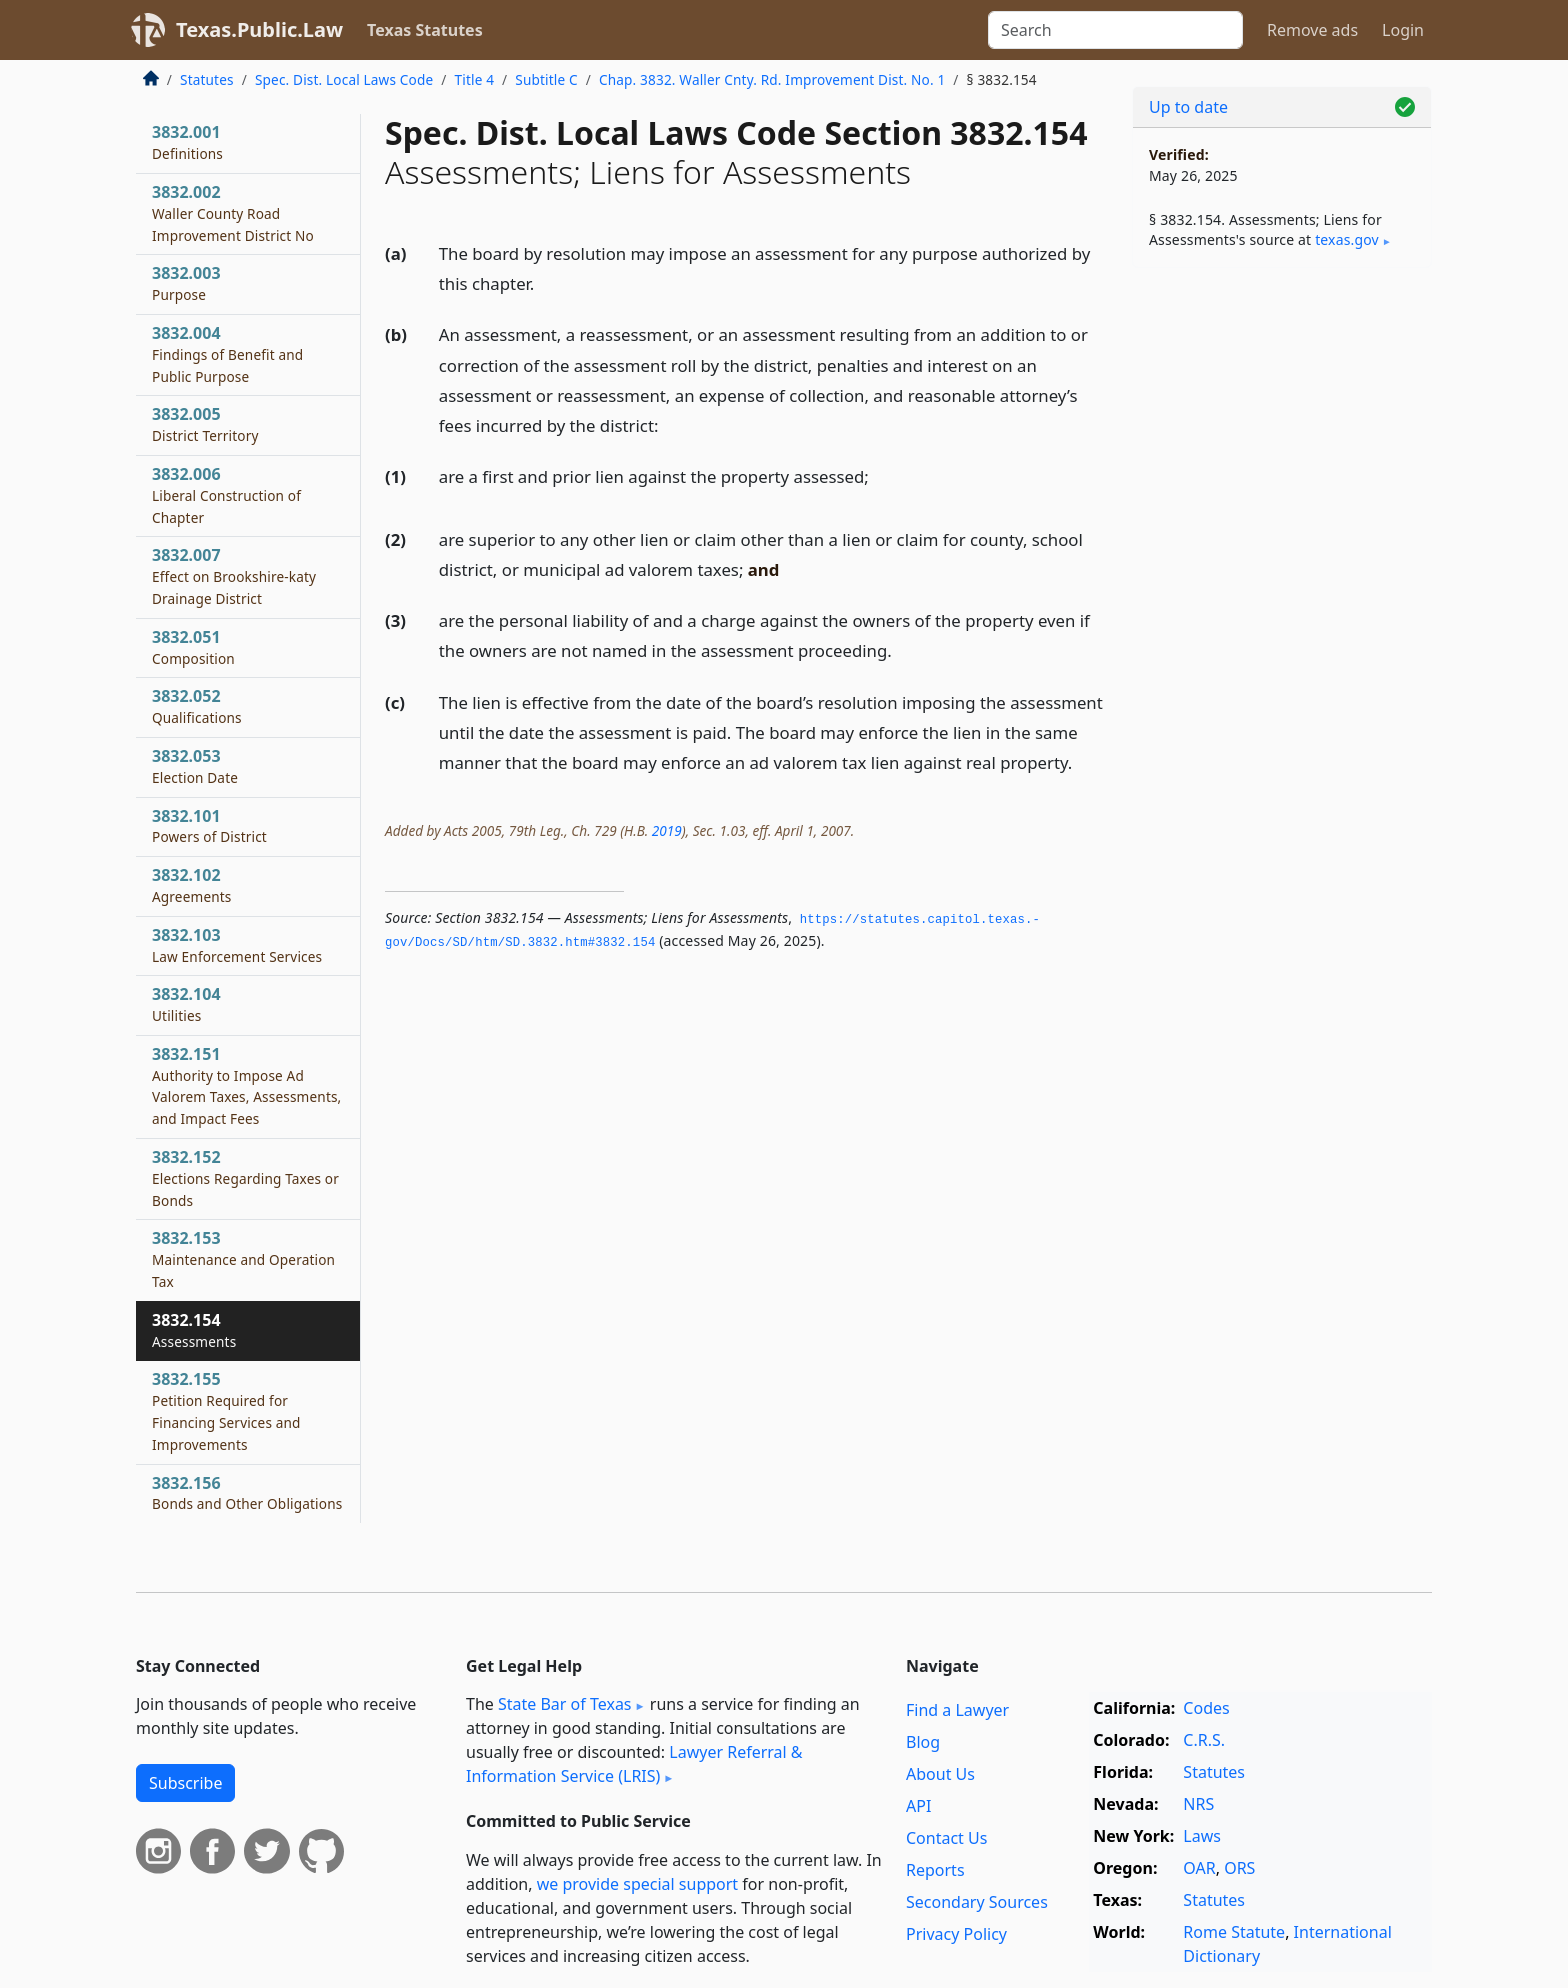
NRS (1198, 1804)
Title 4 (475, 79)
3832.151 (246, 1085)
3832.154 (194, 1330)
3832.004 (227, 354)
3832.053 (195, 766)
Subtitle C (546, 79)
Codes (1206, 1708)
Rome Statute (1234, 1932)
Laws (1202, 1836)
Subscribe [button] (185, 1783)
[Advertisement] (1282, 596)
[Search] (1115, 30)
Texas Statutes (425, 30)
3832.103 (237, 945)
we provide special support (637, 1884)
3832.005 (205, 424)
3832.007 (234, 576)
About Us (940, 1774)
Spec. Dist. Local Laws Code (344, 79)
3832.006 (226, 495)
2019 (667, 830)
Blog (923, 1742)
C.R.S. (1204, 1740)
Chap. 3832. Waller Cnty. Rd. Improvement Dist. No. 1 (772, 79)
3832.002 (233, 213)
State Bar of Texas (565, 1704)
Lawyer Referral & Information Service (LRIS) (634, 1764)
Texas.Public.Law (259, 29)
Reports (935, 1870)
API (918, 1806)
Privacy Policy (956, 1934)
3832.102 (192, 885)
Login (1403, 30)
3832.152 (245, 1178)
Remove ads (1312, 30)
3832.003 (186, 283)
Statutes (207, 79)
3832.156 (247, 1493)
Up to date (1188, 107)
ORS (1239, 1868)
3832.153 (243, 1259)
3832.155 (226, 1410)
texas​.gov (1347, 239)
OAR (1199, 1868)
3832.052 (197, 706)
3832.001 (187, 142)
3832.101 (209, 826)
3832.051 (193, 647)
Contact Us (946, 1838)
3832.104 (186, 1004)
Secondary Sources (977, 1902)
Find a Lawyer (957, 1710)
